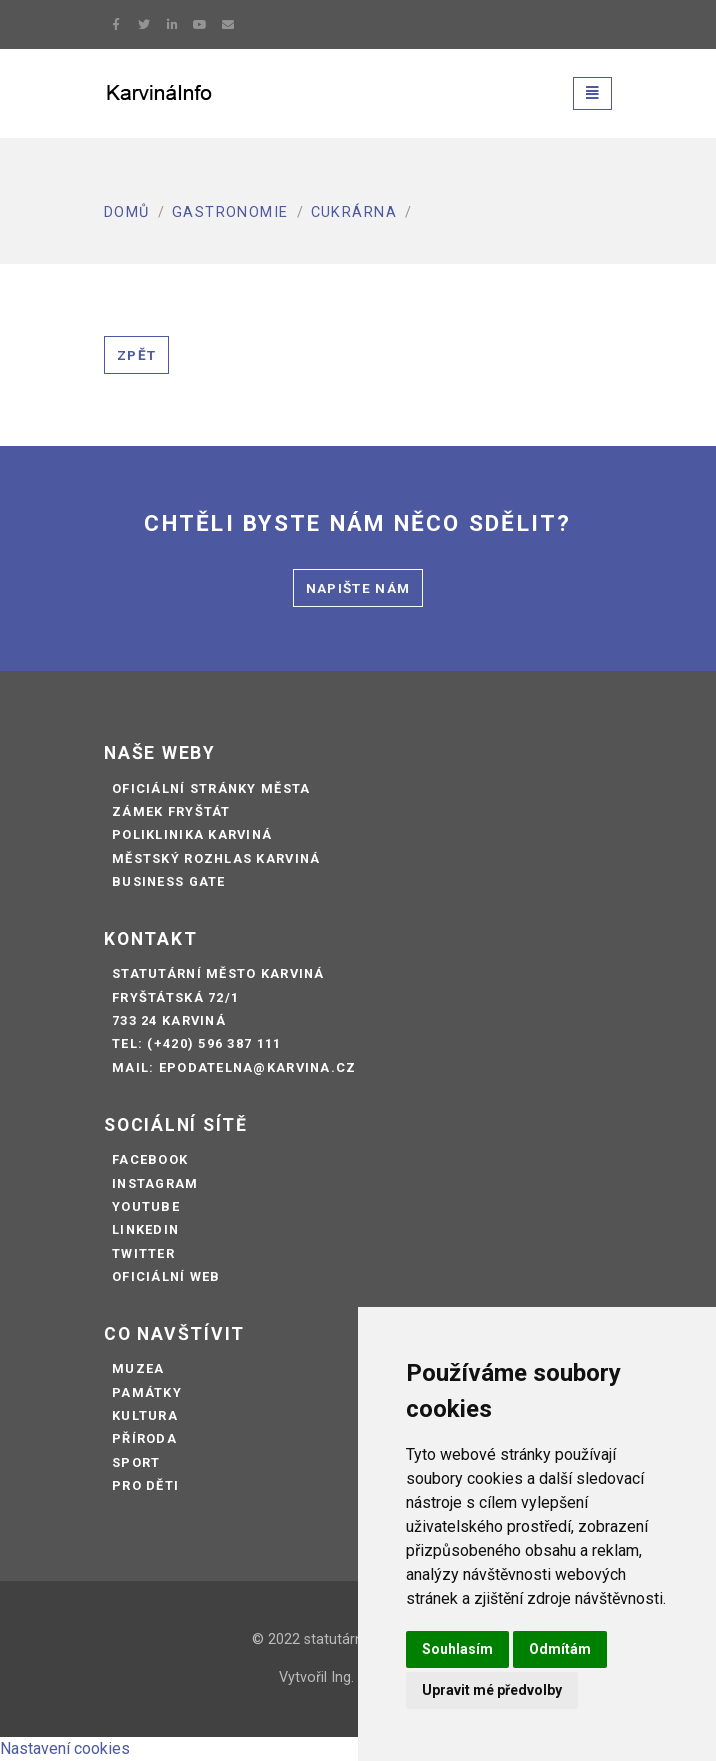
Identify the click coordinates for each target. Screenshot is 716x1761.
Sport (136, 1462)
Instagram (155, 1183)
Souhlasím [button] (457, 1649)
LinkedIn (145, 1229)
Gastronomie (230, 212)
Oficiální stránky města (211, 788)
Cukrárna (354, 212)
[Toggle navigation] (592, 93)
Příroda (144, 1438)
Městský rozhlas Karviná (216, 858)
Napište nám (358, 588)
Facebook (150, 1159)
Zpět (136, 355)
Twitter (143, 1253)
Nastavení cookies (65, 1748)
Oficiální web (166, 1276)
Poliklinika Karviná (192, 834)
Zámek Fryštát (171, 811)
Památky (147, 1392)
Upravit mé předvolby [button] (492, 1690)
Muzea (138, 1368)
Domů (127, 212)
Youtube (146, 1206)
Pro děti (145, 1485)
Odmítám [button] (560, 1649)
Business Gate (169, 881)
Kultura (145, 1415)
